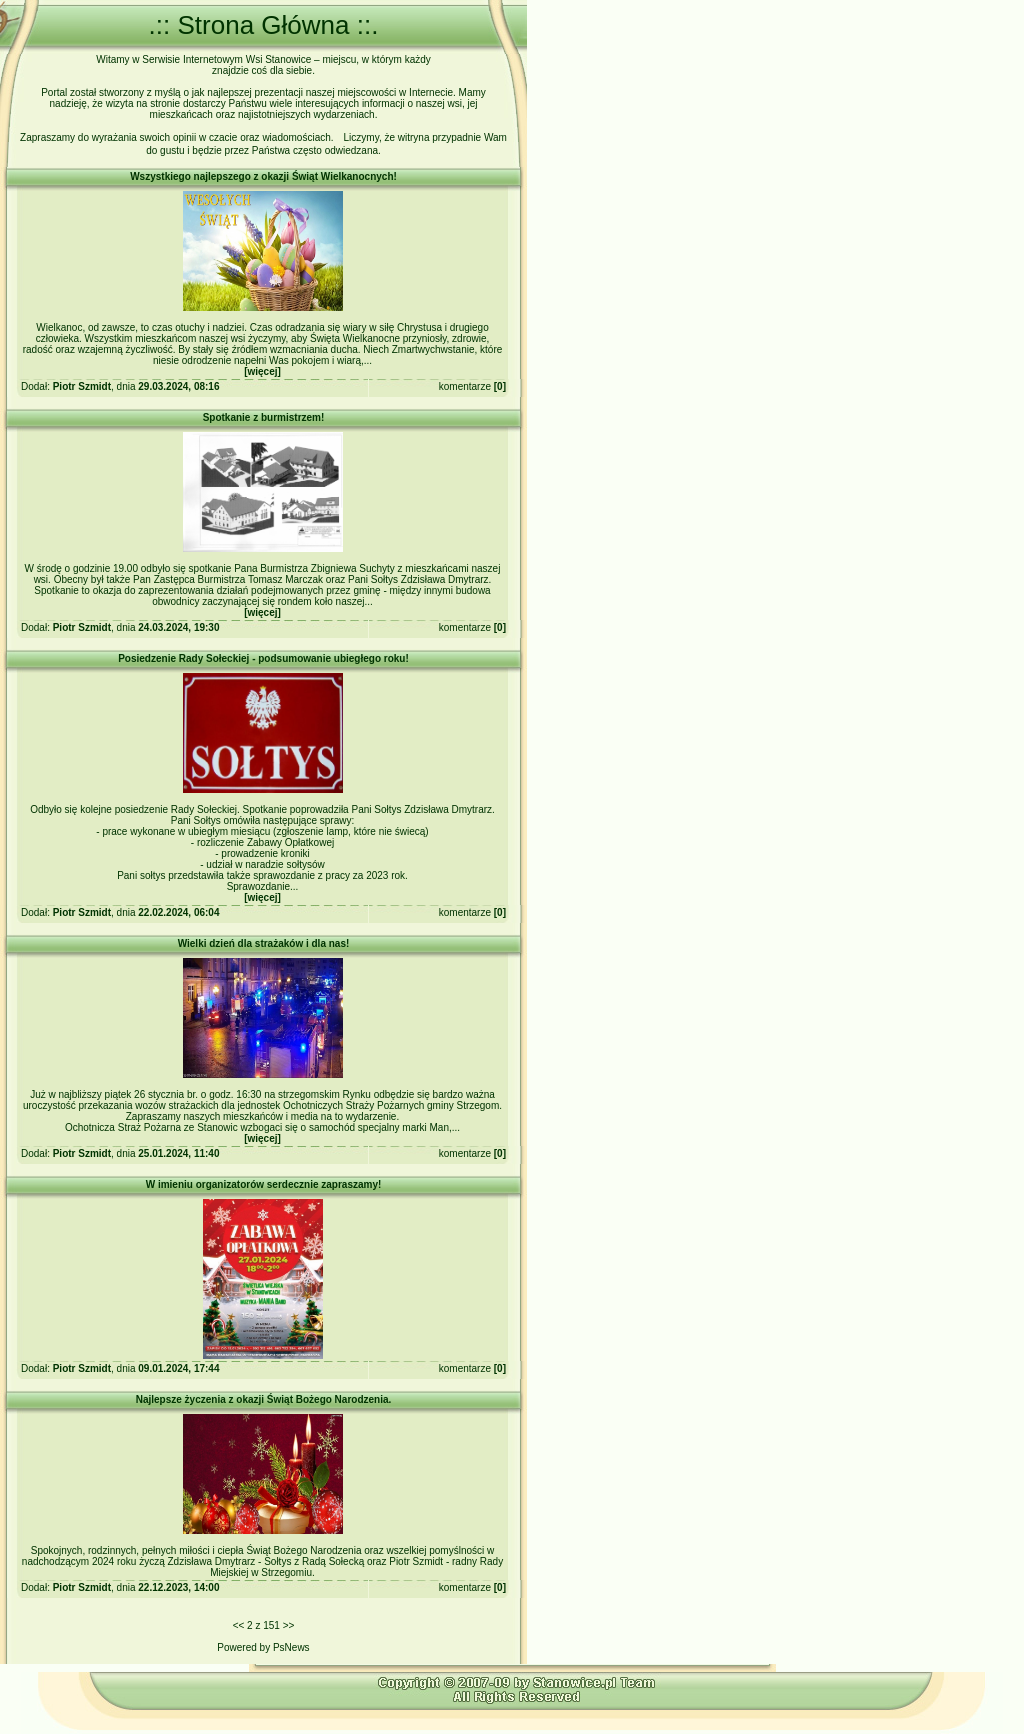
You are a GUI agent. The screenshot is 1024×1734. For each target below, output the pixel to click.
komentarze (465, 386)
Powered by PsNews (263, 1647)
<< (239, 1625)
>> (289, 1625)
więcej (262, 371)
